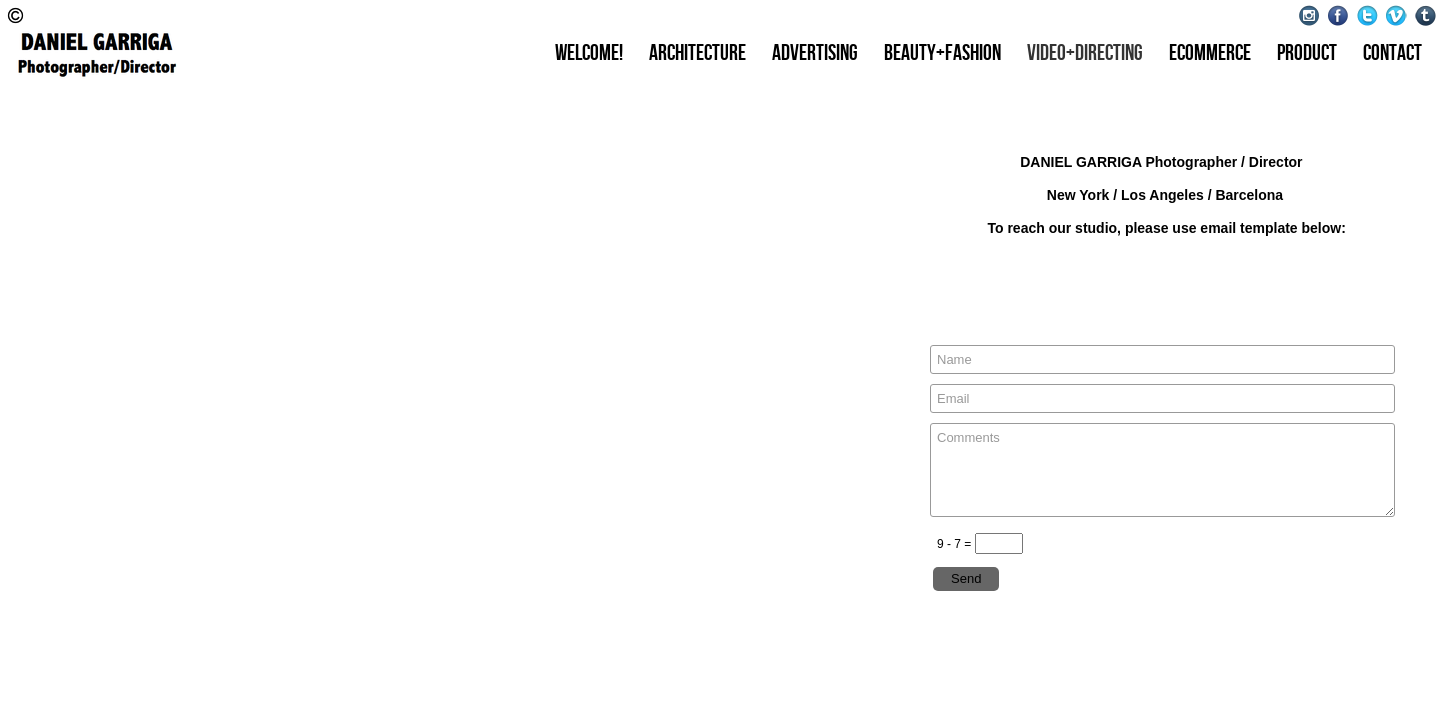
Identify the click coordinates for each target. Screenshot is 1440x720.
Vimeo (1396, 15)
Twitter (1367, 15)
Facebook (1338, 15)
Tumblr (1425, 15)
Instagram (1309, 15)
